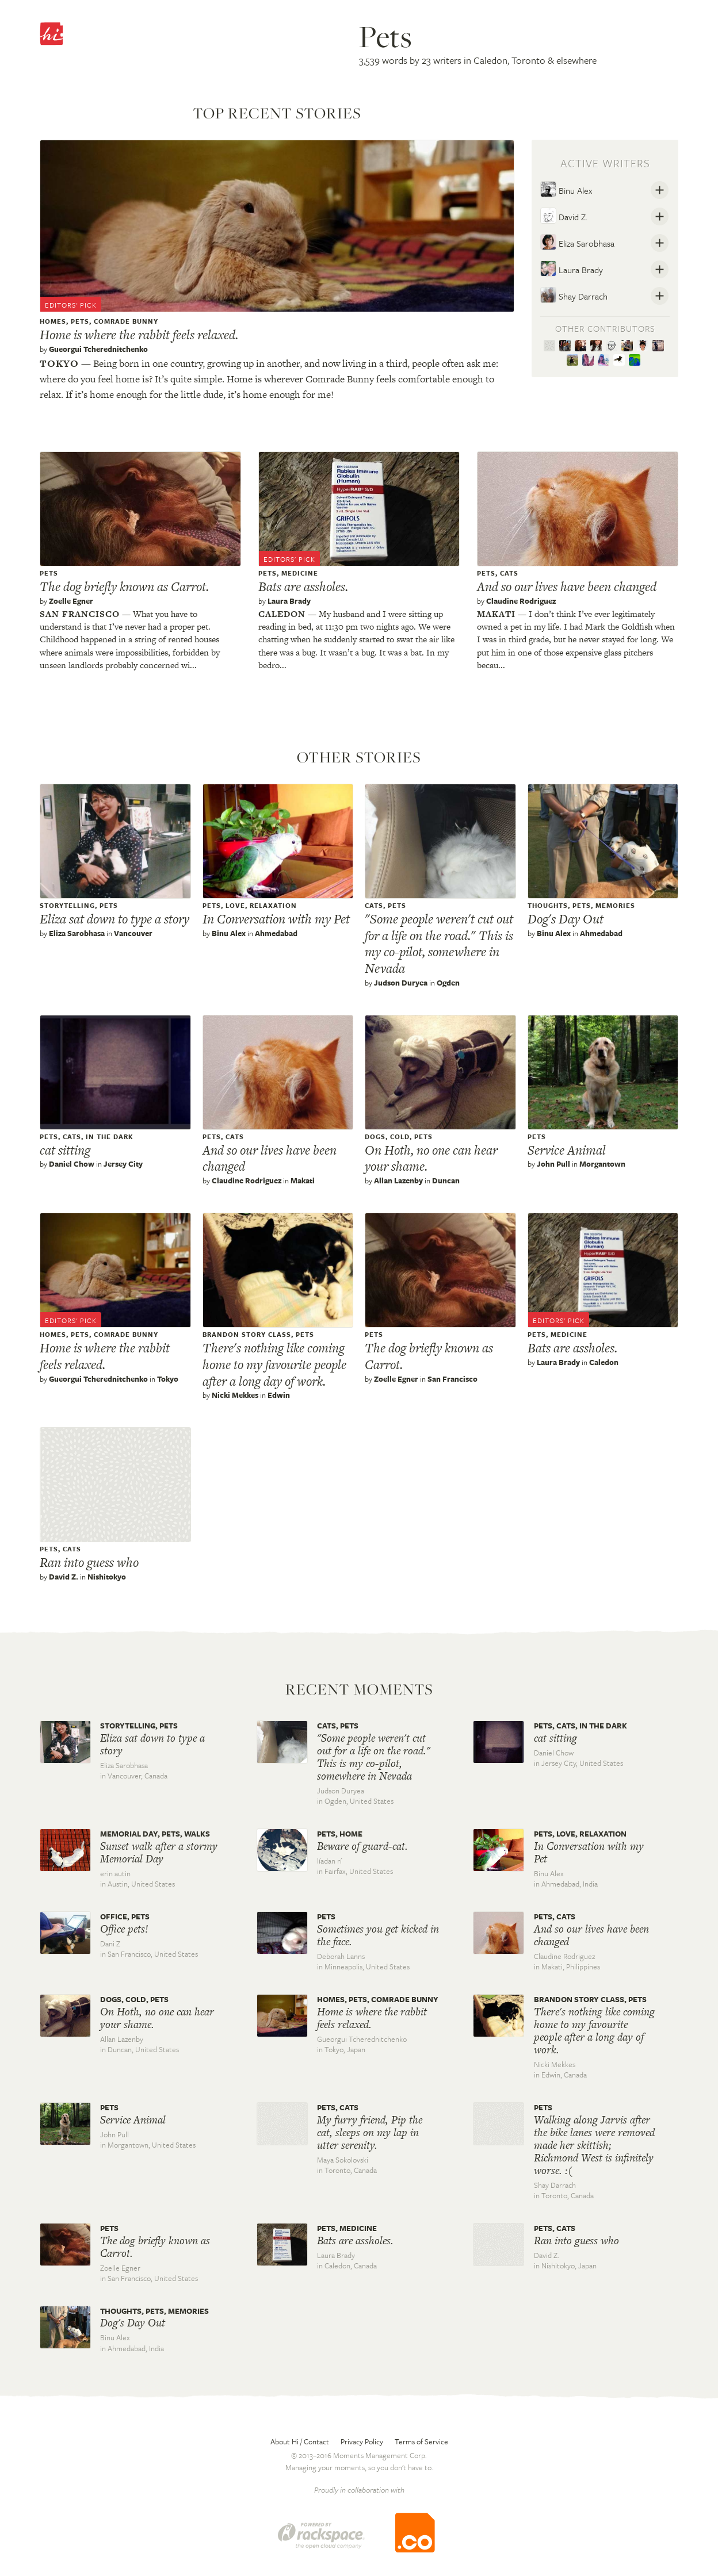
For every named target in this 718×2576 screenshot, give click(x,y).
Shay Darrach (574, 295)
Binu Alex (566, 189)
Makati (496, 614)
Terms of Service (421, 2441)
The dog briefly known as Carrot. (124, 586)
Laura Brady (571, 268)
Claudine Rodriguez (521, 601)
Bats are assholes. (303, 586)
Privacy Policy (362, 2441)
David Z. (563, 216)
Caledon (281, 614)
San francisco (80, 614)
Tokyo (59, 363)
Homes (53, 321)
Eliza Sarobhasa (577, 242)
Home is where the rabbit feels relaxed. (139, 334)
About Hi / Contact (299, 2441)
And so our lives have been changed (566, 586)
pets (80, 321)
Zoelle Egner (71, 601)
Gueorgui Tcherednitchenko (98, 349)
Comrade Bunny (126, 321)
